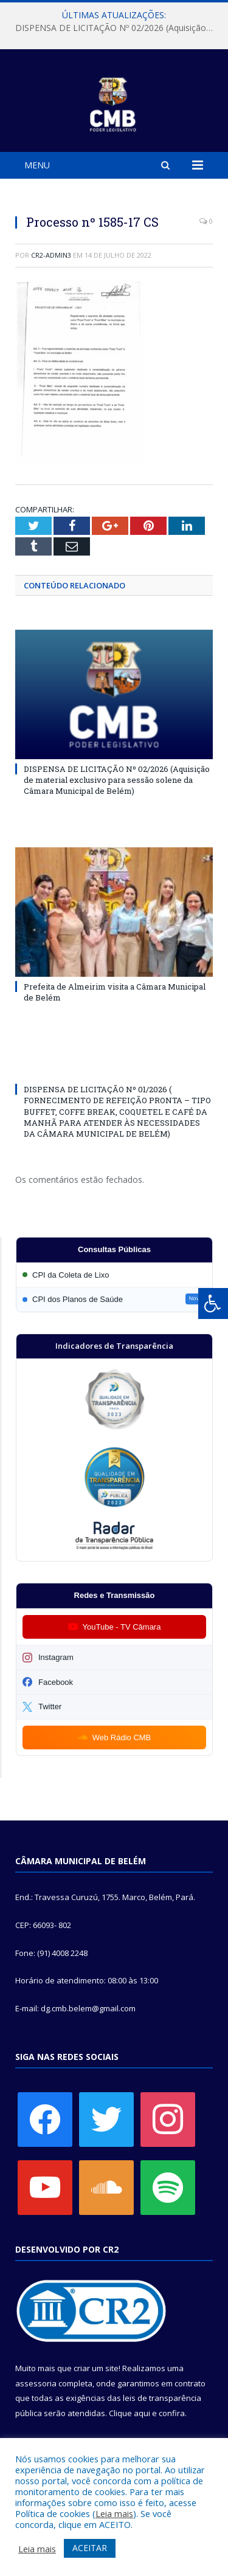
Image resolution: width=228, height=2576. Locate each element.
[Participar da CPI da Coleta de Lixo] (114, 1274)
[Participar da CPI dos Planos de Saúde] (114, 1299)
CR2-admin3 (51, 255)
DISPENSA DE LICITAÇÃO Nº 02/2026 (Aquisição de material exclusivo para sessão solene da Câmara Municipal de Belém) (117, 27)
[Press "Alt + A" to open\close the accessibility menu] (213, 1303)
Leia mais (114, 2513)
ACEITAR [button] (89, 2548)
